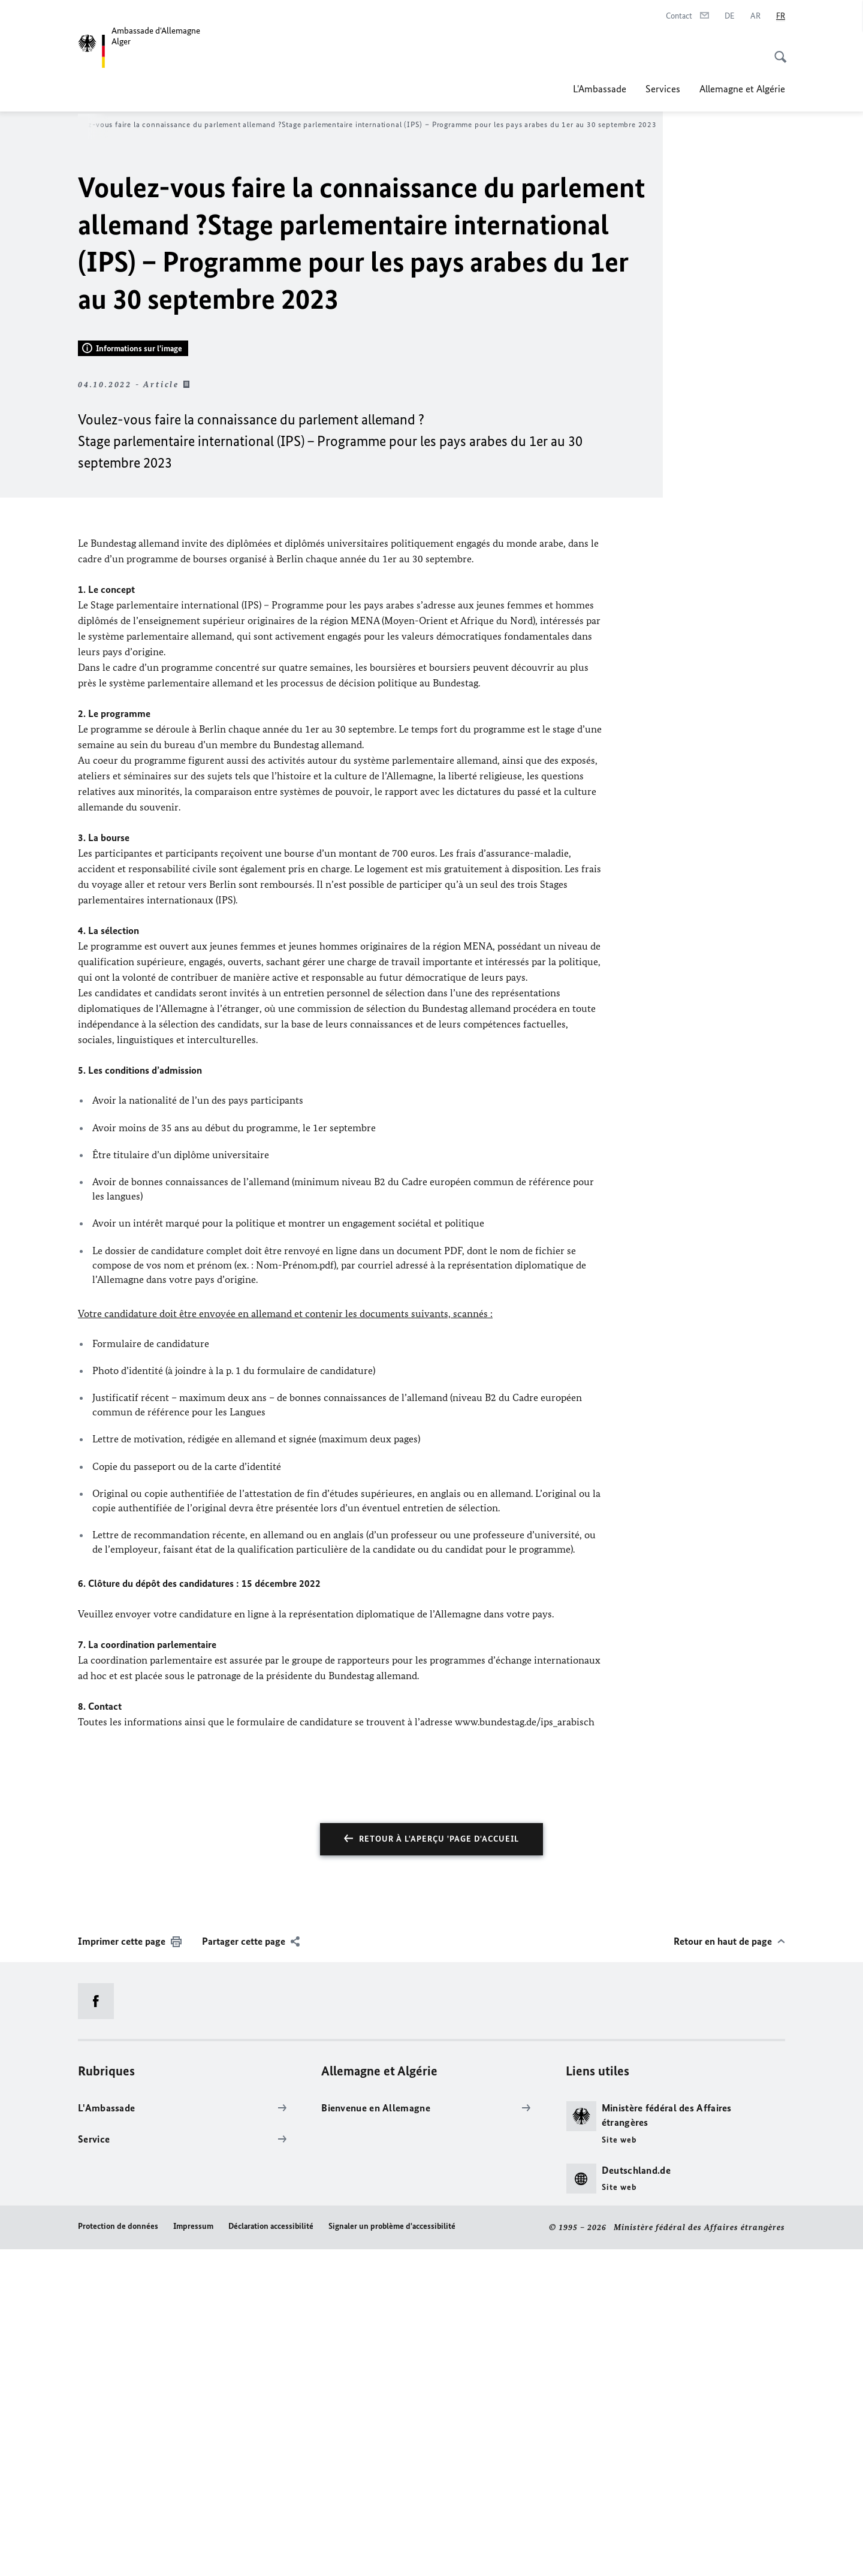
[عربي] (755, 16)
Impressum (193, 2553)
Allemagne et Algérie (742, 89)
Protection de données (118, 2553)
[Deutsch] (730, 16)
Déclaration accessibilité (270, 2553)
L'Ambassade (599, 89)
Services (662, 89)
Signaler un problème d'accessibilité (391, 2553)
